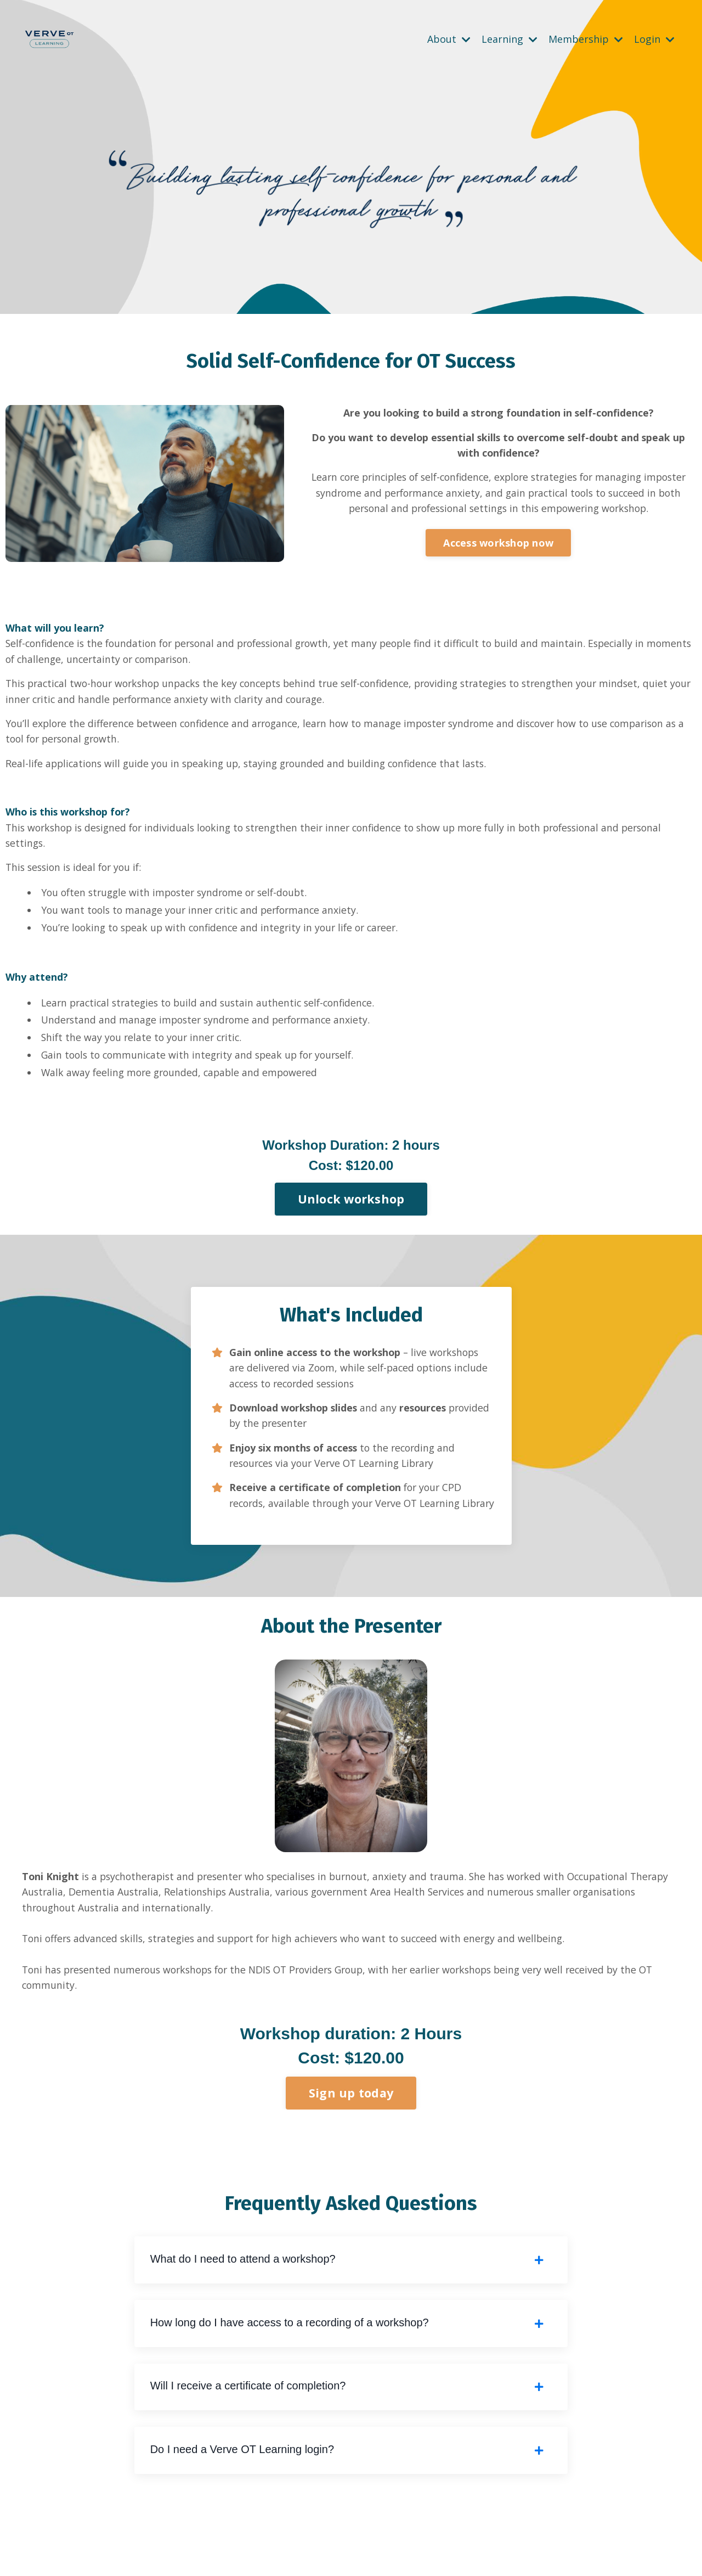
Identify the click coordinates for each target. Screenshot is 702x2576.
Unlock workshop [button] (351, 1209)
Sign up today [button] (351, 2125)
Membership (585, 39)
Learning (509, 39)
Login (654, 39)
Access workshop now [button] (498, 543)
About (449, 39)
